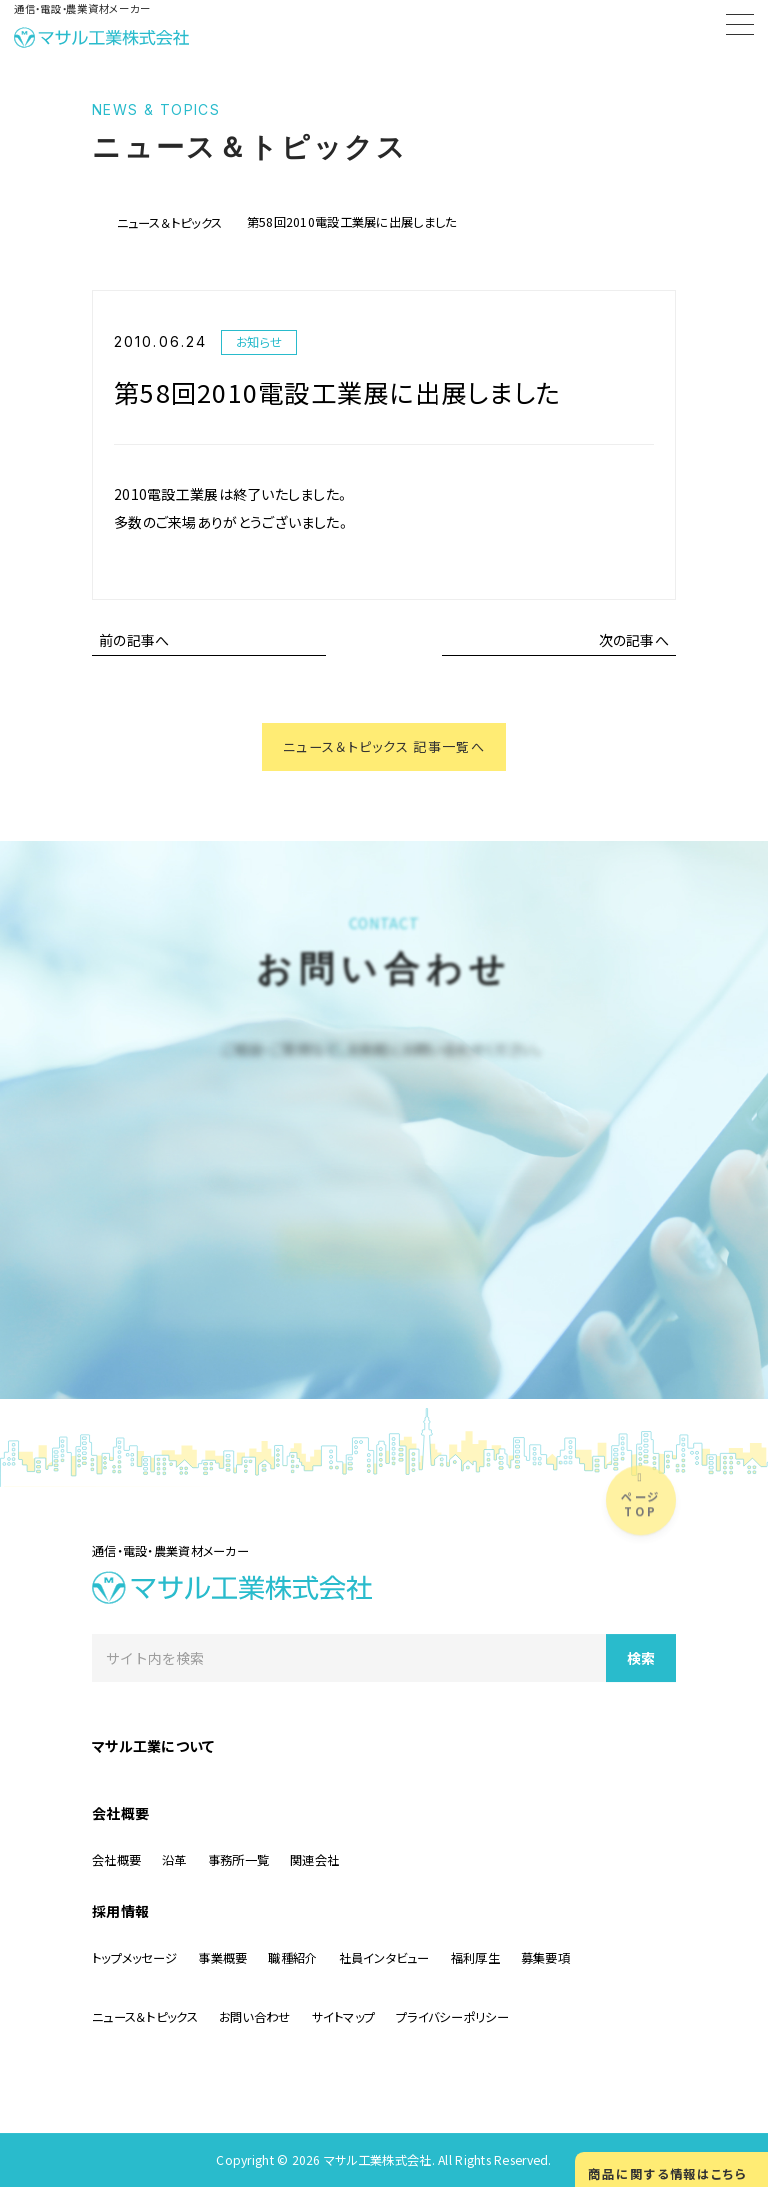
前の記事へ (134, 640)
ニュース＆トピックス (170, 223)
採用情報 (120, 1911)
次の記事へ (634, 640)
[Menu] (740, 28)
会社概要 (120, 1813)
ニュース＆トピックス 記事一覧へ (383, 748)
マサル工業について (153, 1746)
